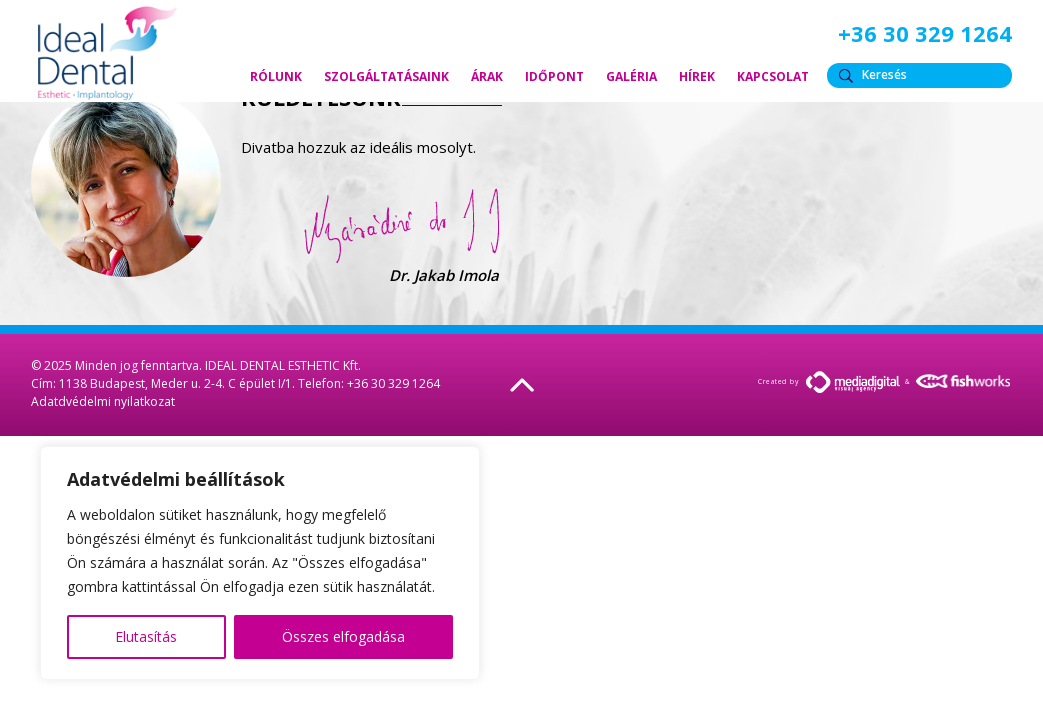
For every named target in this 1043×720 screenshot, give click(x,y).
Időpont (554, 76)
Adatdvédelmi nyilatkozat (103, 401)
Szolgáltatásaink (386, 76)
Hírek (697, 76)
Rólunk (276, 76)
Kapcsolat (773, 76)
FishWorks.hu (964, 381)
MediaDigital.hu (853, 382)
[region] (260, 563)
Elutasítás (146, 636)
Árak (487, 76)
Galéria (631, 76)
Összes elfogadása (343, 636)
